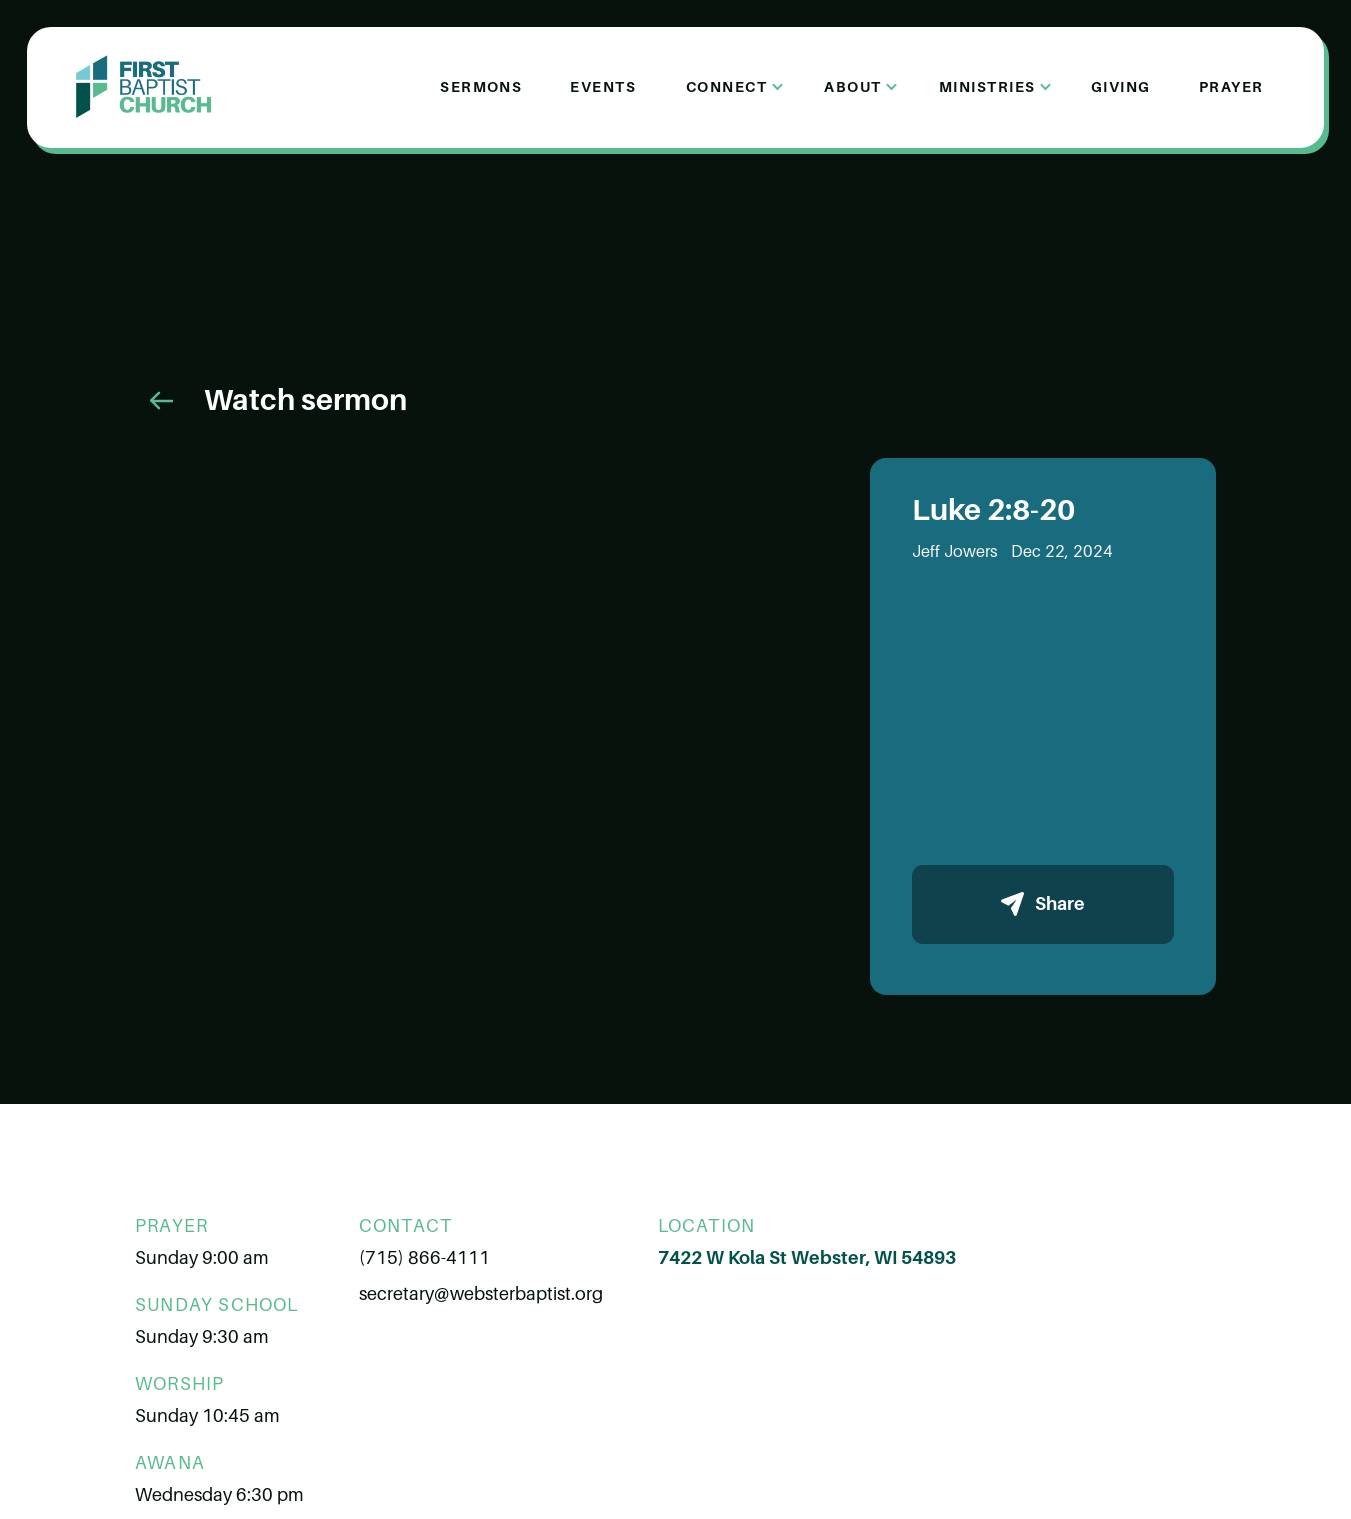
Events (603, 87)
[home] (144, 87)
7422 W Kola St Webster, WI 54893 (807, 1257)
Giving (1121, 87)
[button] (729, 87)
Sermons (481, 87)
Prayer (1231, 87)
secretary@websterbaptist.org (481, 1294)
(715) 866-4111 (424, 1258)
